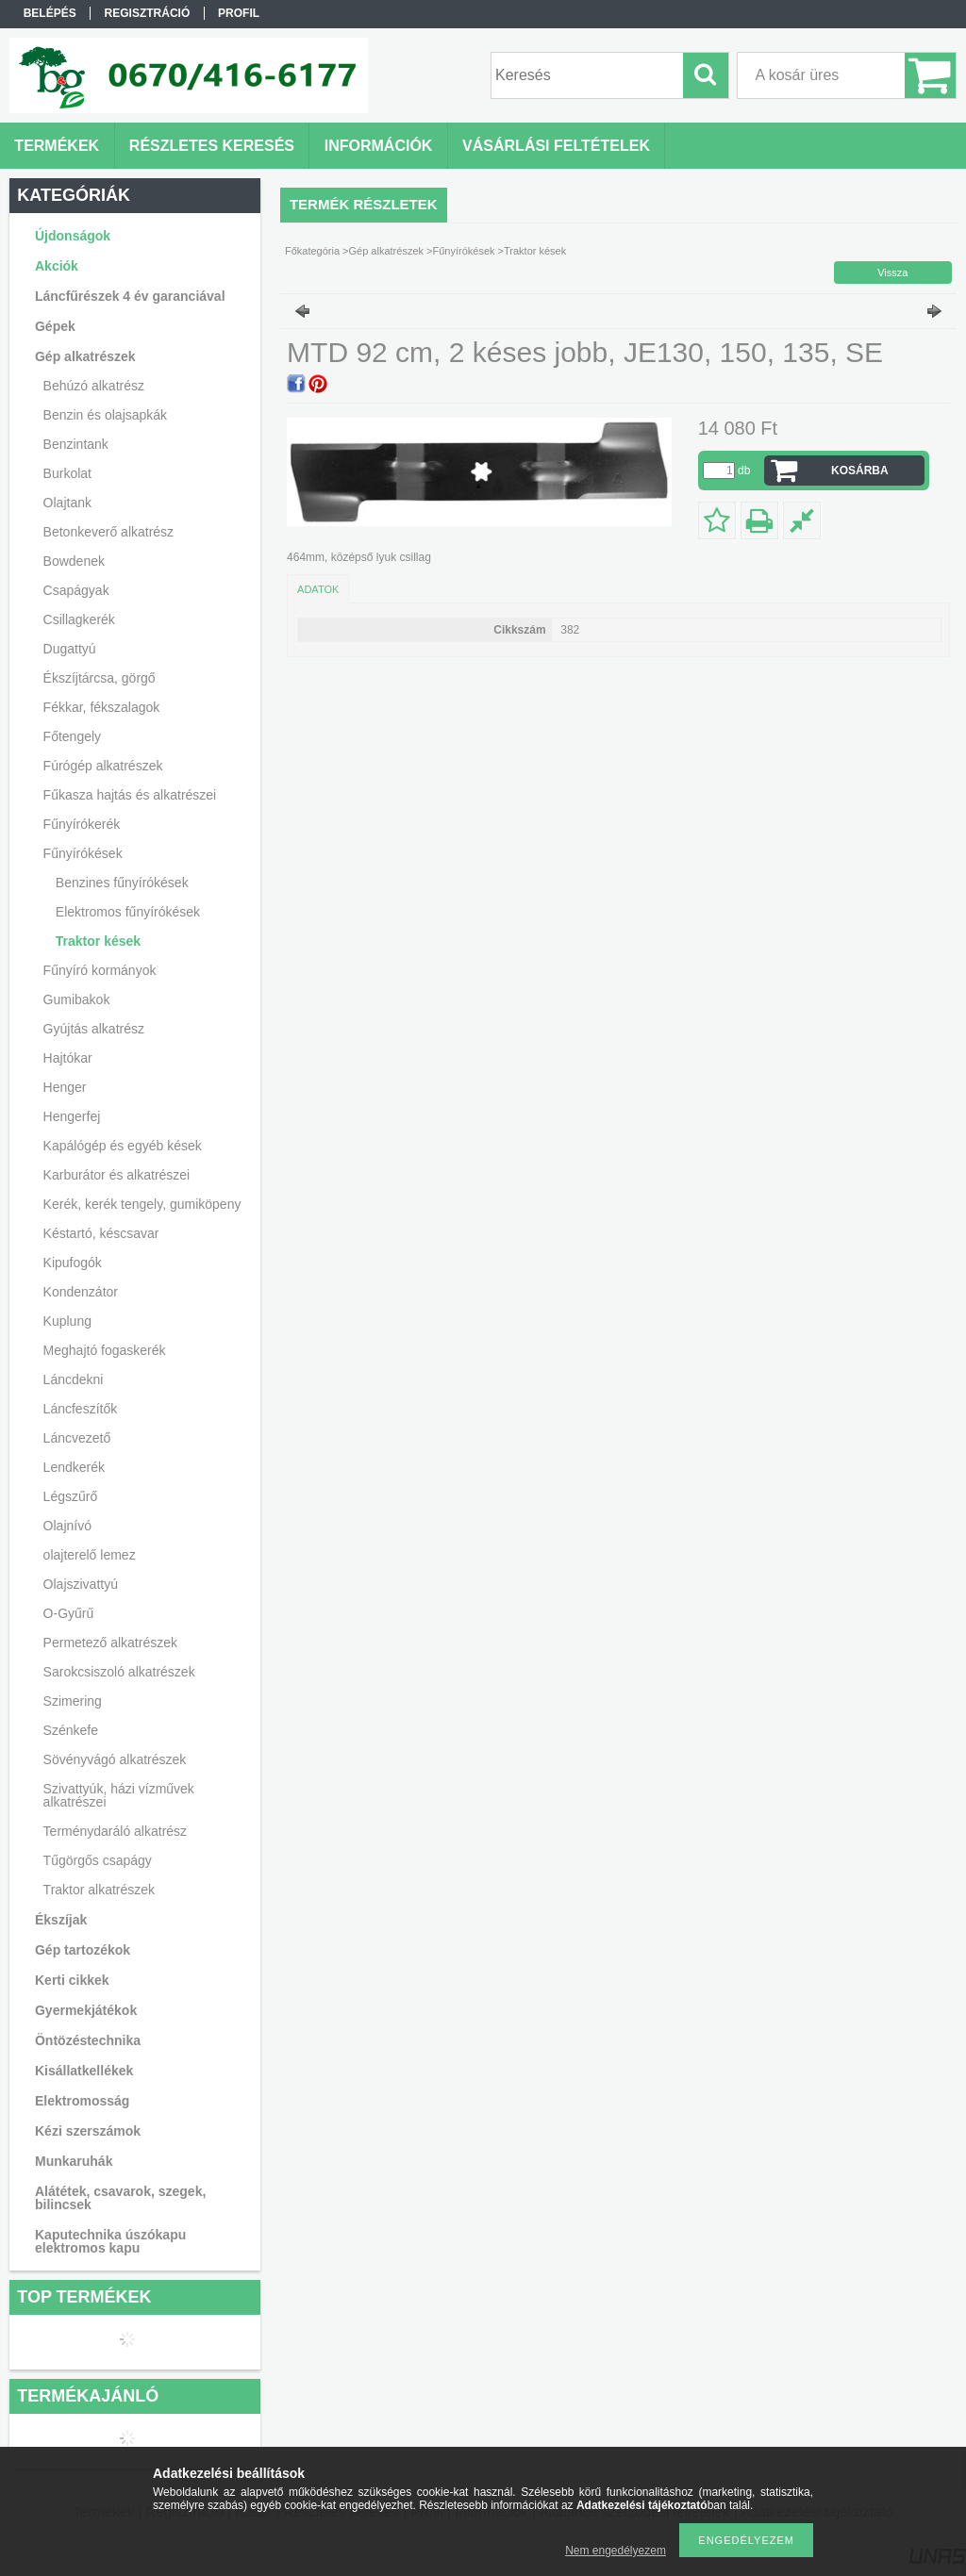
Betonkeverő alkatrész (109, 531)
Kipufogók (72, 1262)
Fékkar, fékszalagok (101, 707)
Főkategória (312, 250)
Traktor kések (98, 941)
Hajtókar (67, 1057)
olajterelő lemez (89, 1554)
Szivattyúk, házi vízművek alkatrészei (118, 1795)
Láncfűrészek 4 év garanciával (130, 296)
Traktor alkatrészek (99, 1889)
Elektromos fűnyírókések (128, 911)
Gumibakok (76, 999)
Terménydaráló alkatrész (115, 1831)
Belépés (50, 13)
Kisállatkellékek (84, 2070)
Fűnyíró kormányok (100, 970)
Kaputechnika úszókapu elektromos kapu (110, 2241)
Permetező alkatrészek (110, 1642)
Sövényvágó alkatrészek (115, 1759)
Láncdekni (73, 1379)
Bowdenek (74, 561)
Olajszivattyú (80, 1584)
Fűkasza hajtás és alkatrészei (130, 794)
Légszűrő (70, 1496)
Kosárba (860, 470)
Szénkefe (70, 1730)
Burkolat (67, 473)
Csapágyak (76, 590)
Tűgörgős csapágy (97, 1860)
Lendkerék (74, 1467)
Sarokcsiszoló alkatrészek (119, 1671)
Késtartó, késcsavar (101, 1233)
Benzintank (75, 444)
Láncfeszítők (80, 1408)
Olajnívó (67, 1525)
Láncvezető (77, 1437)
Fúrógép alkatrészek (103, 765)
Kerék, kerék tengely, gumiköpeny (142, 1204)
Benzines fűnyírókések (122, 882)
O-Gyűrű (68, 1613)
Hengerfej (72, 1116)
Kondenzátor (80, 1291)
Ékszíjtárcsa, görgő (99, 677)
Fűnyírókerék (82, 824)
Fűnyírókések (463, 250)
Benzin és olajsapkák (105, 414)
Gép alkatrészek (386, 250)
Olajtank (67, 502)
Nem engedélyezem (615, 2550)
